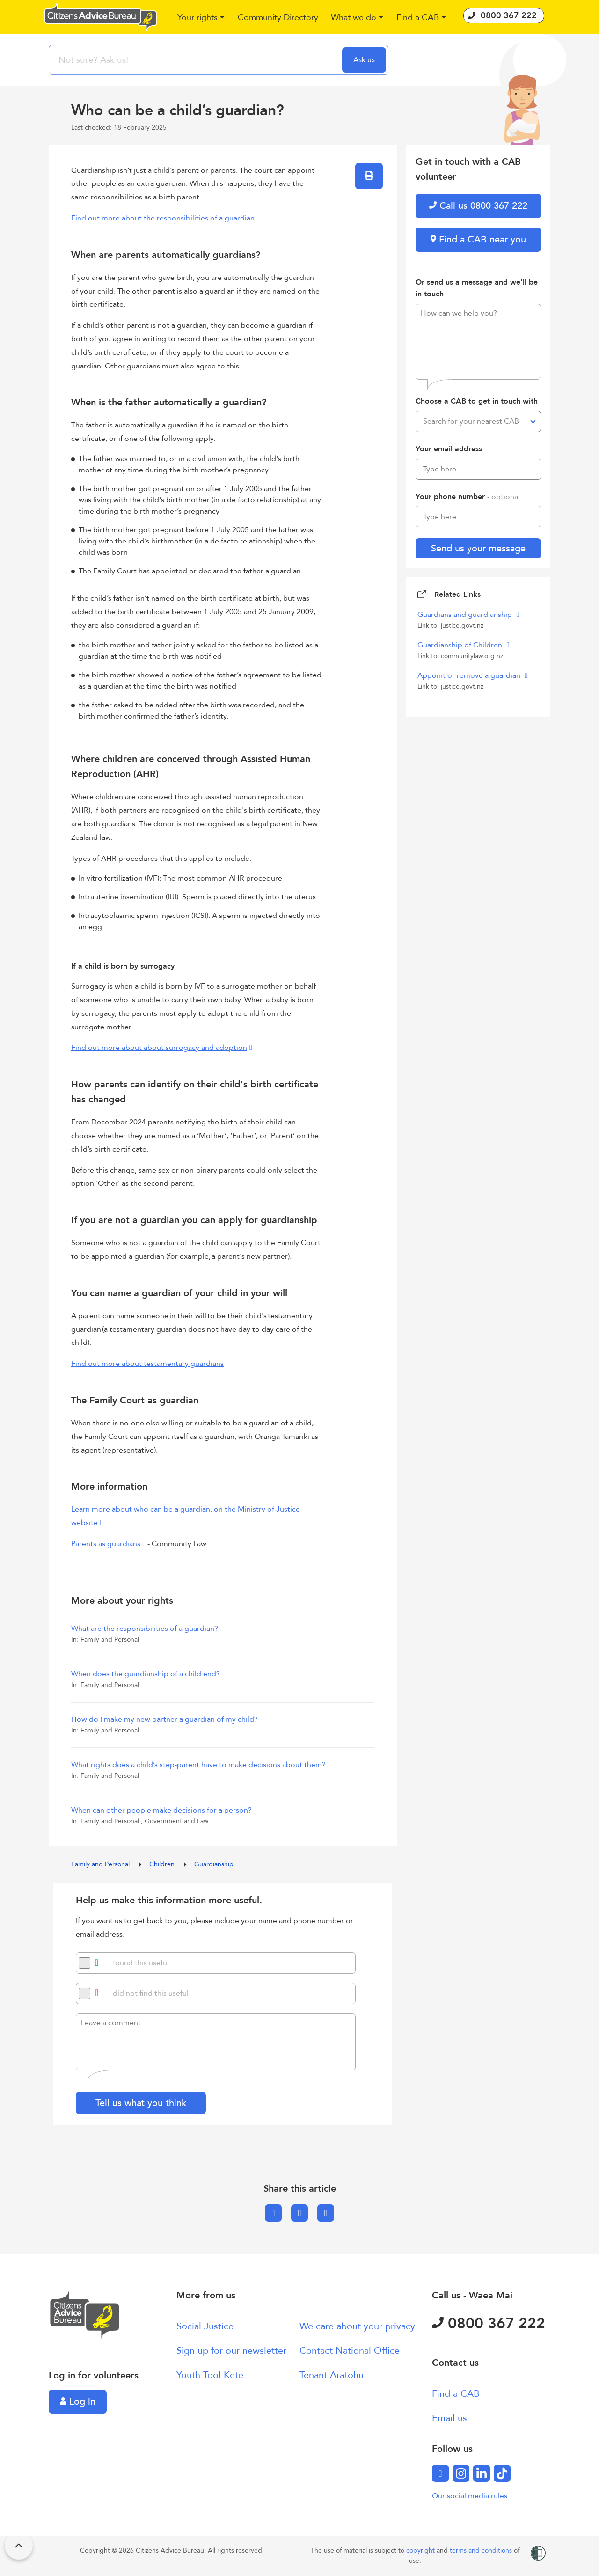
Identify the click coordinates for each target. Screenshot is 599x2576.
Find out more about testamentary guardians (147, 1363)
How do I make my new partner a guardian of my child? (164, 1719)
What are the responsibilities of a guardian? (144, 1628)
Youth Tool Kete (209, 2375)
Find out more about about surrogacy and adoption (159, 1047)
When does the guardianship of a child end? (145, 1674)
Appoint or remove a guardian (469, 675)
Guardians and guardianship (465, 614)
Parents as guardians (105, 1544)
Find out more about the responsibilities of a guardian (163, 218)
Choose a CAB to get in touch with (477, 401)
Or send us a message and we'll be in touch (477, 288)
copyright (421, 2550)
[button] (201, 18)
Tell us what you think (140, 2103)
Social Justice (205, 2326)
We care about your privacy (357, 2326)
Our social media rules (469, 2496)
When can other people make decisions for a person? (161, 1810)
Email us (449, 2418)
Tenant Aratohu (332, 2375)
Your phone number (468, 497)
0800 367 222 (488, 2323)
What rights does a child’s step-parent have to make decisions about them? (198, 1765)
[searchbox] (196, 60)
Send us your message (478, 548)
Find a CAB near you (478, 239)
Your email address (449, 449)
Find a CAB (456, 2393)
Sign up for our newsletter (231, 2350)
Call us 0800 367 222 (478, 205)
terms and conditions (482, 2550)
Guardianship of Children (460, 645)
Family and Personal (101, 1864)
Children (162, 1864)
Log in (77, 2401)
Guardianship (214, 1864)
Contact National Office (350, 2350)
